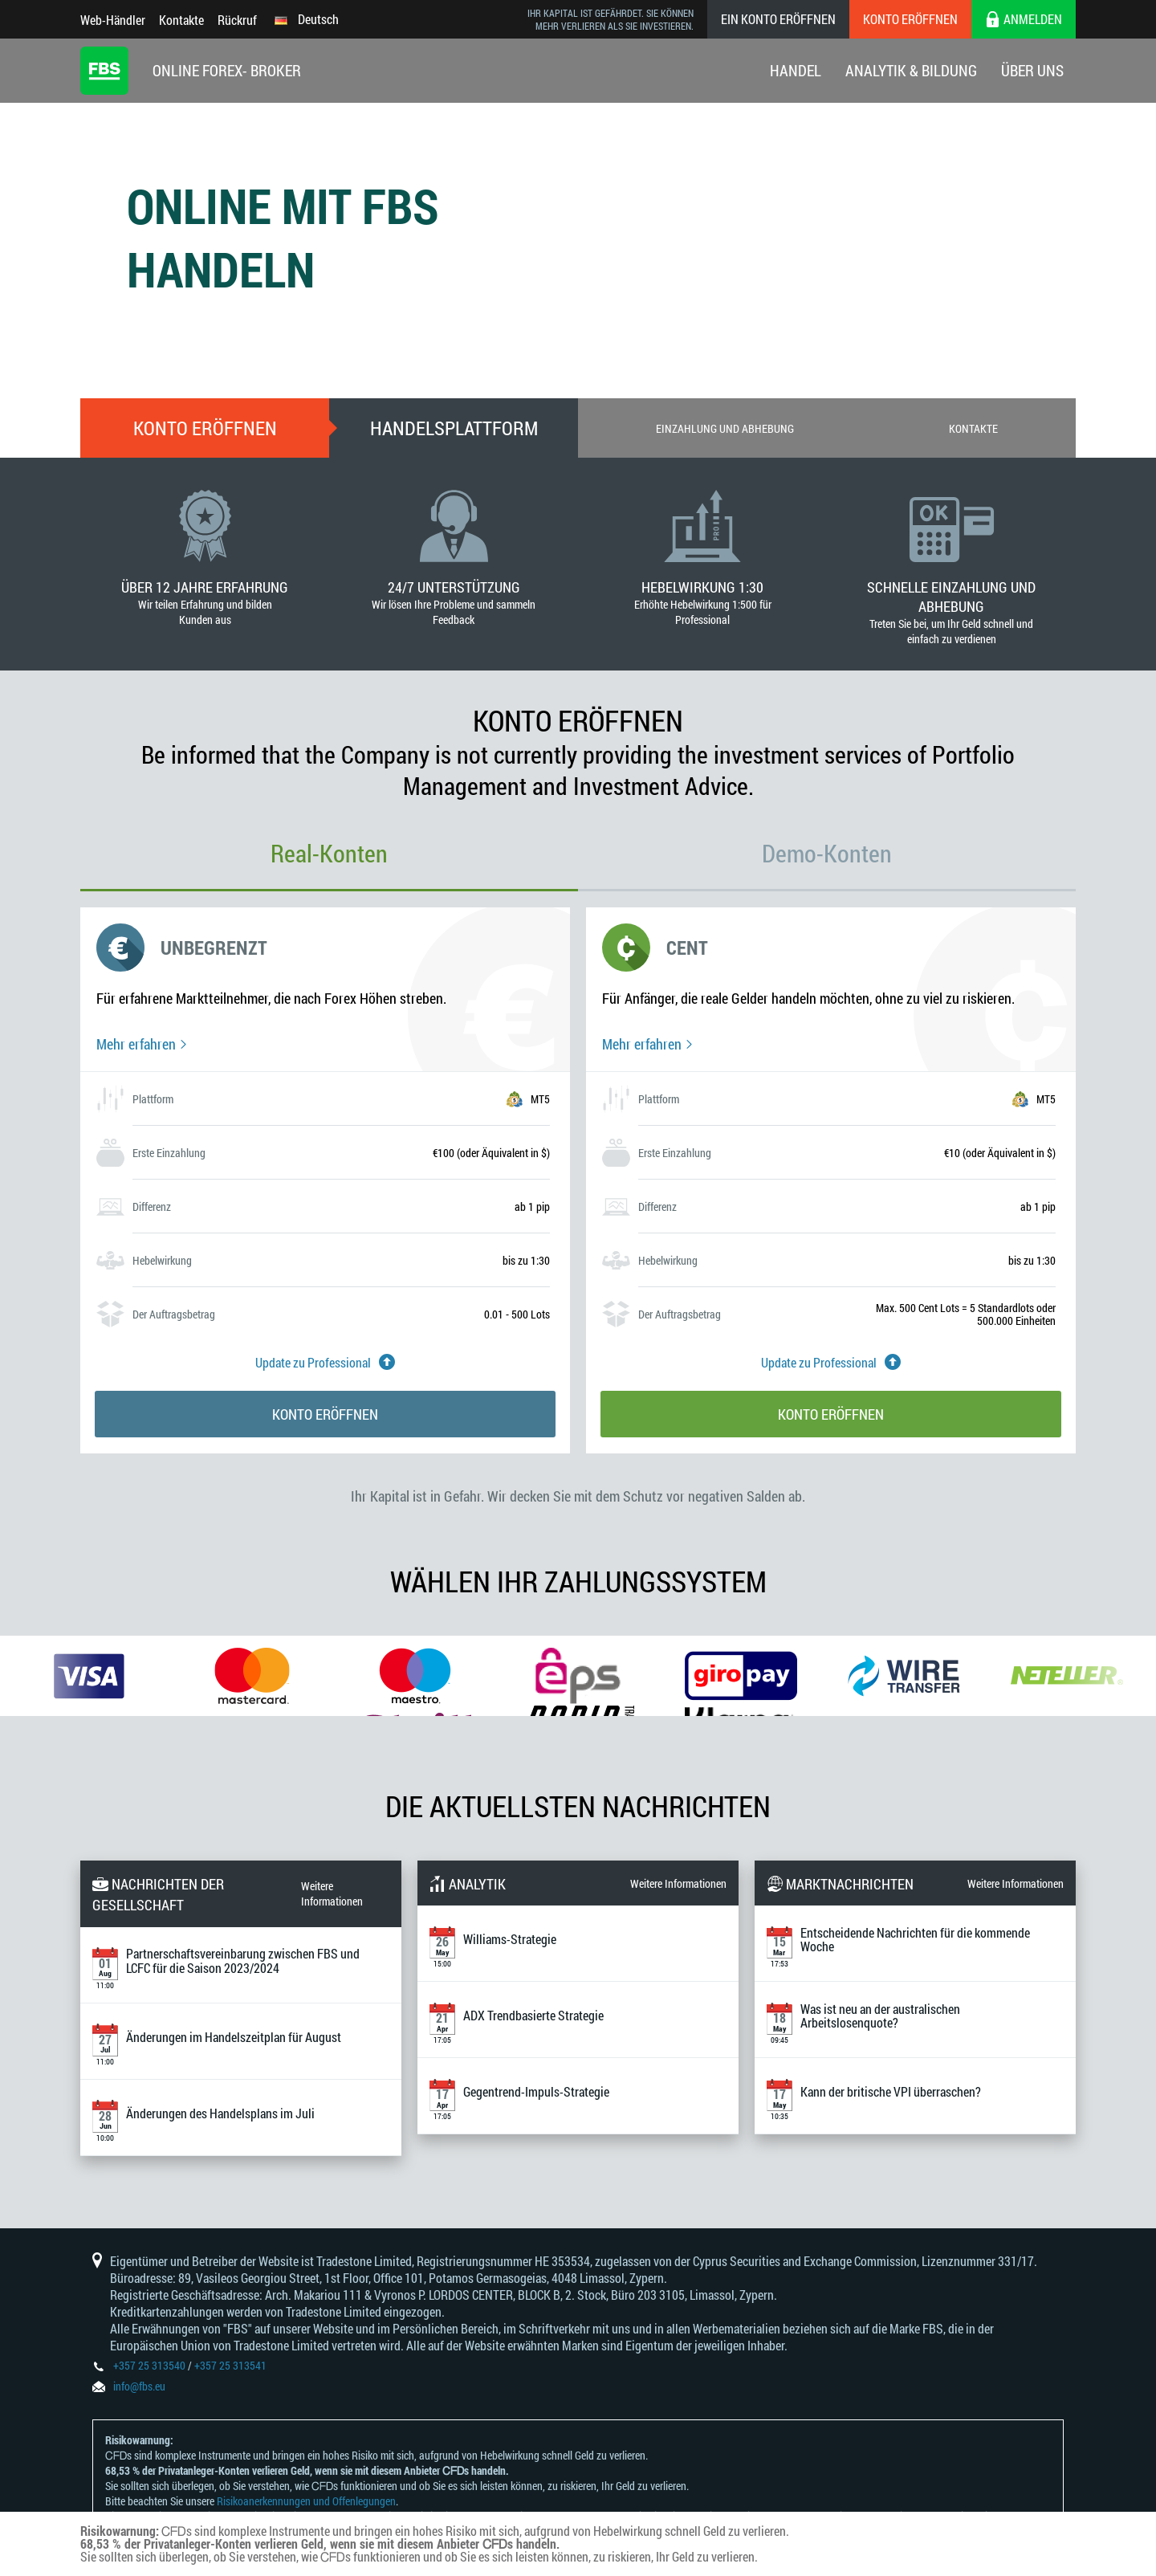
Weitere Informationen (332, 1893)
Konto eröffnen (910, 18)
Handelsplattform (454, 428)
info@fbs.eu (139, 2386)
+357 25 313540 (149, 2365)
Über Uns (1032, 70)
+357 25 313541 (230, 2365)
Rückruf (237, 19)
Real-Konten (329, 853)
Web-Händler (112, 19)
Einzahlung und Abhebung (725, 428)
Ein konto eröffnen (778, 18)
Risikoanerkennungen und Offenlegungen (306, 2501)
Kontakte (181, 19)
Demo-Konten (827, 853)
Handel (795, 70)
